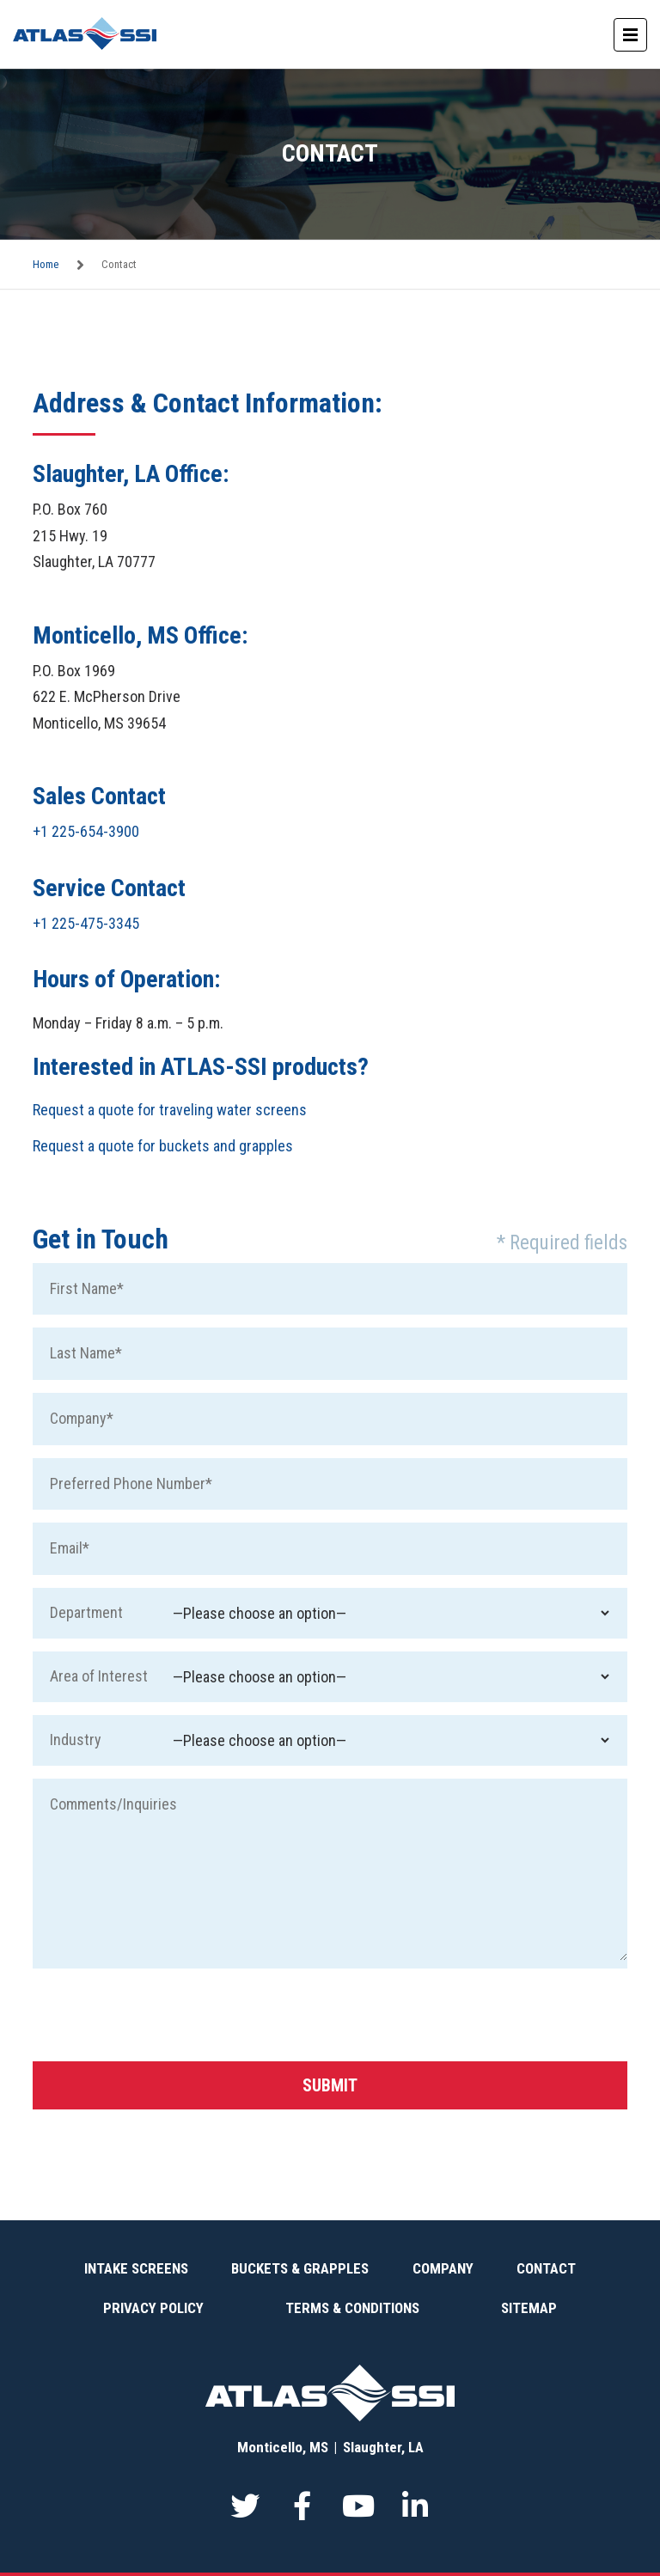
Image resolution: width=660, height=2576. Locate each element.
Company (443, 2268)
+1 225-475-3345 (86, 923)
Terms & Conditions (352, 2308)
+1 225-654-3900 (86, 831)
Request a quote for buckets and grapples (163, 1146)
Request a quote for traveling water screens (170, 1110)
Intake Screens (136, 2268)
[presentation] (163, 2014)
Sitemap (529, 2308)
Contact (546, 2268)
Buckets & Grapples (300, 2268)
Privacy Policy (153, 2308)
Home (45, 264)
